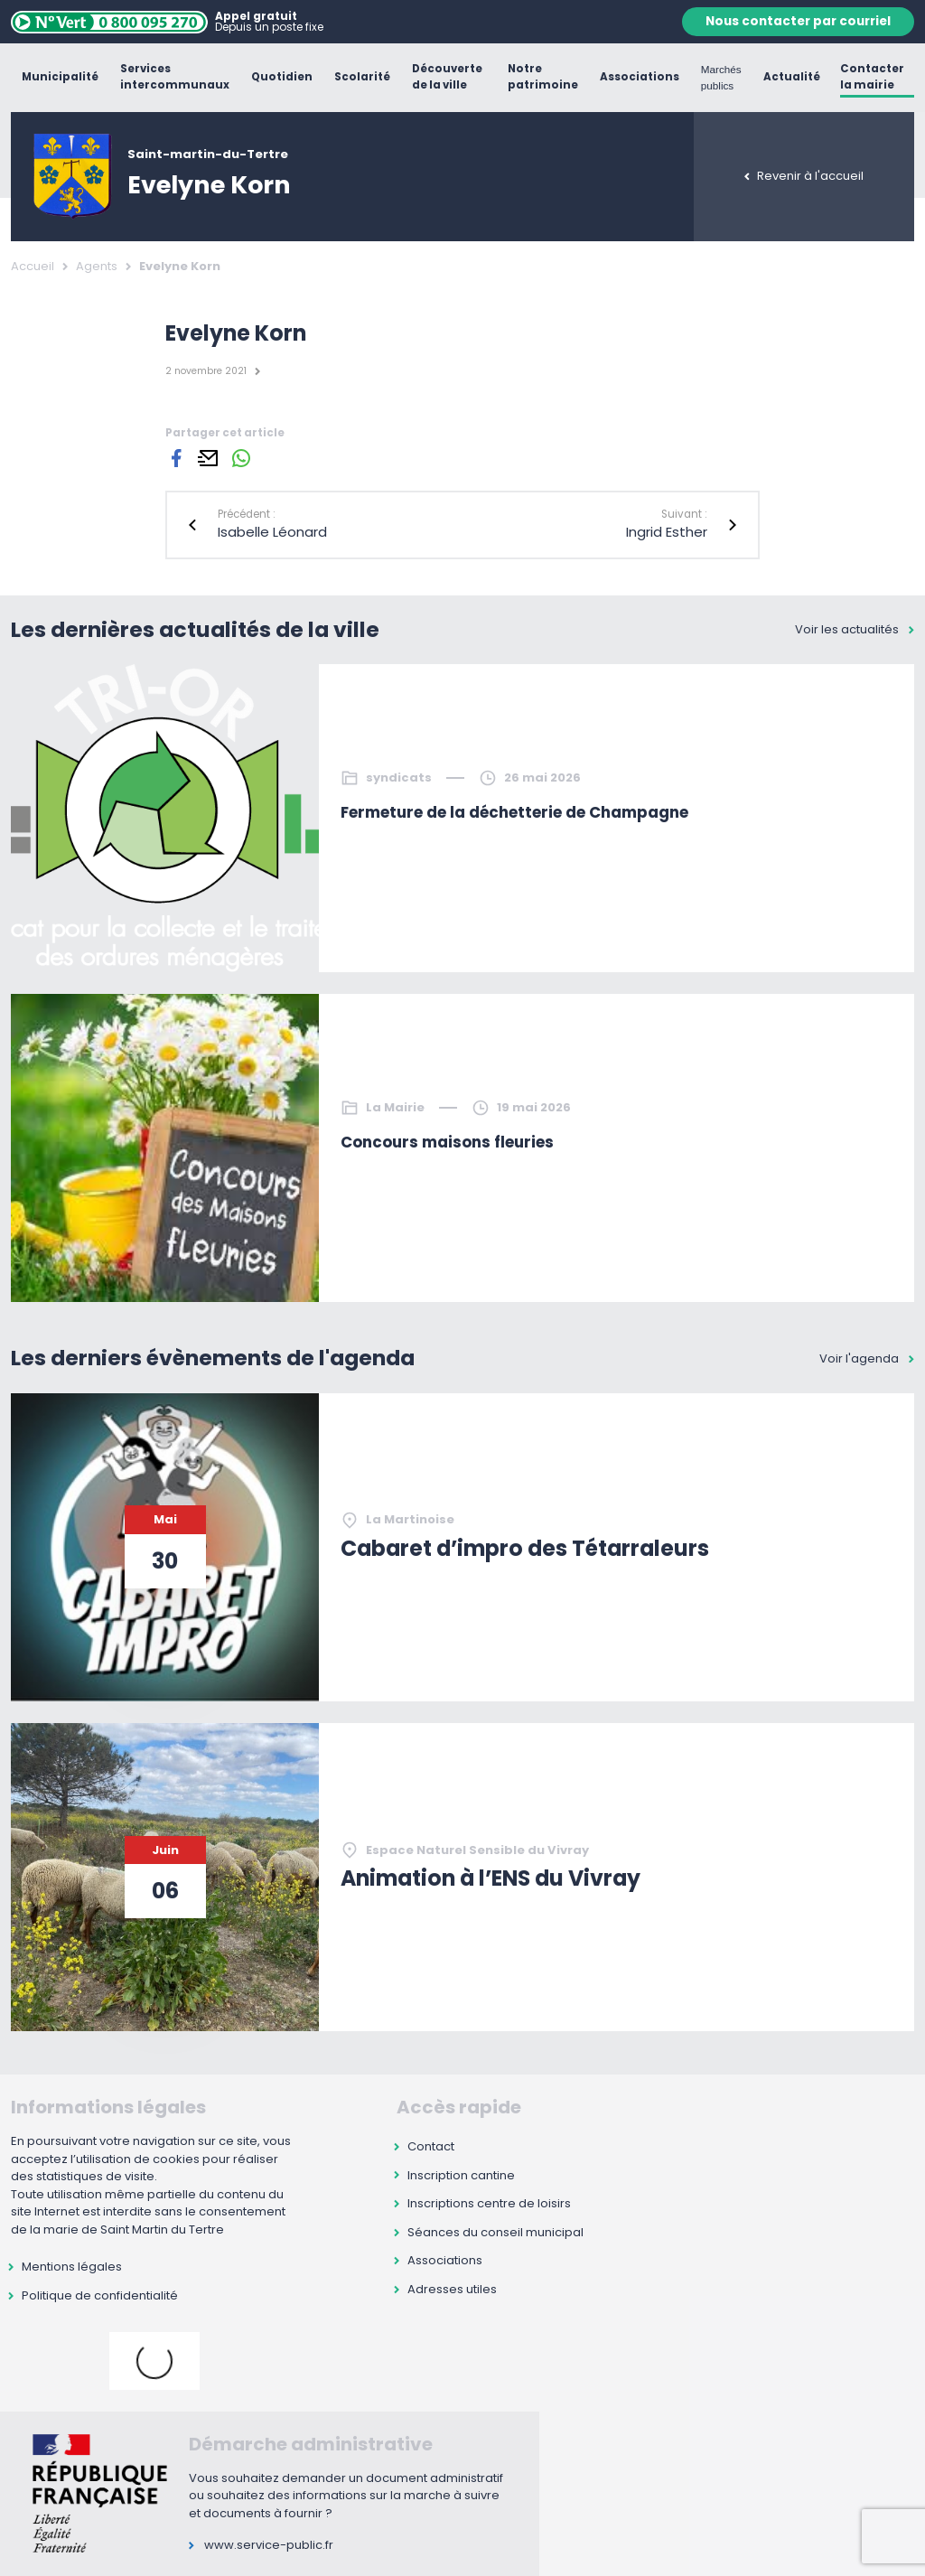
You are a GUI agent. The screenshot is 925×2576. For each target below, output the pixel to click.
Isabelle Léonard (272, 531)
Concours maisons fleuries (447, 1142)
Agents (96, 266)
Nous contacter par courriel (798, 21)
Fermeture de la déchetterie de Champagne (514, 812)
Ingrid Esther (666, 531)
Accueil (32, 266)
